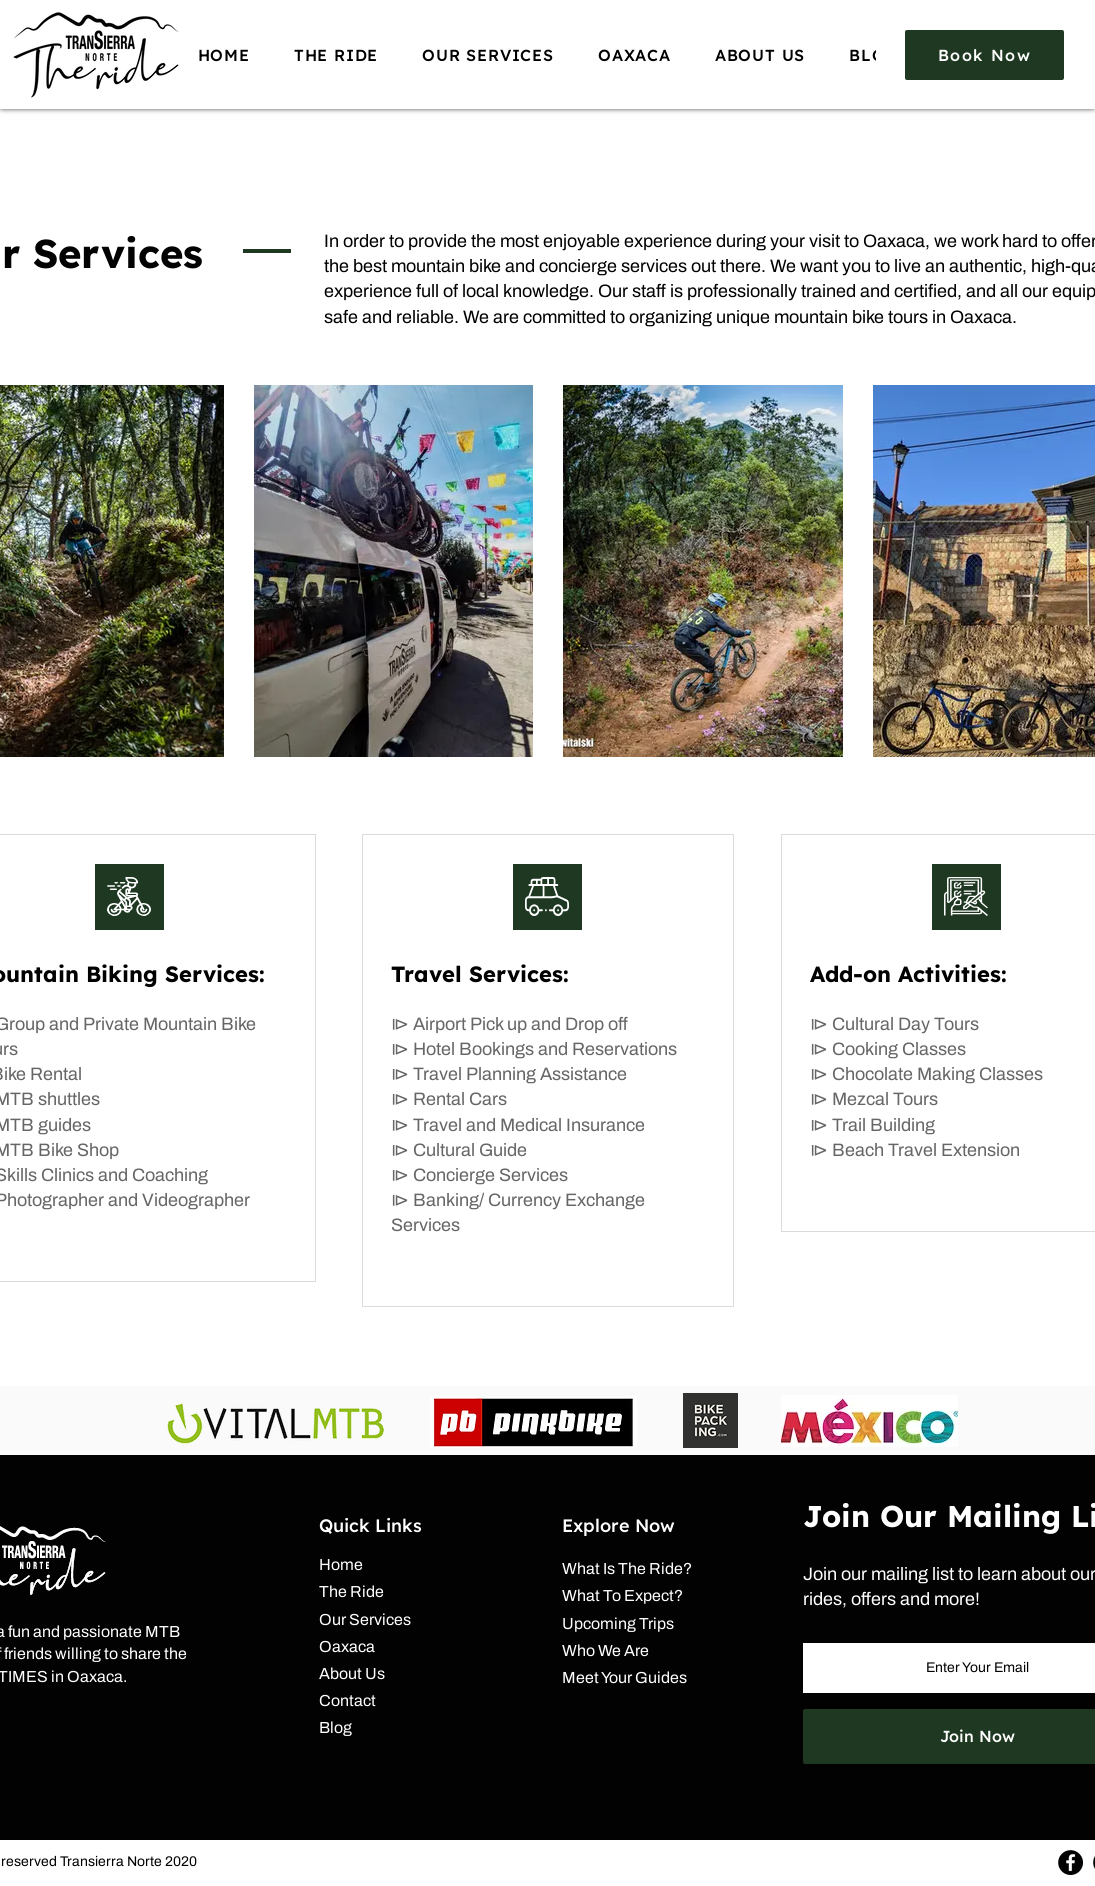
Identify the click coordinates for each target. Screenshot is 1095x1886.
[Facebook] (1070, 1862)
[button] (336, 54)
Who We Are (605, 1650)
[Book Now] (984, 55)
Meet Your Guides (624, 1677)
